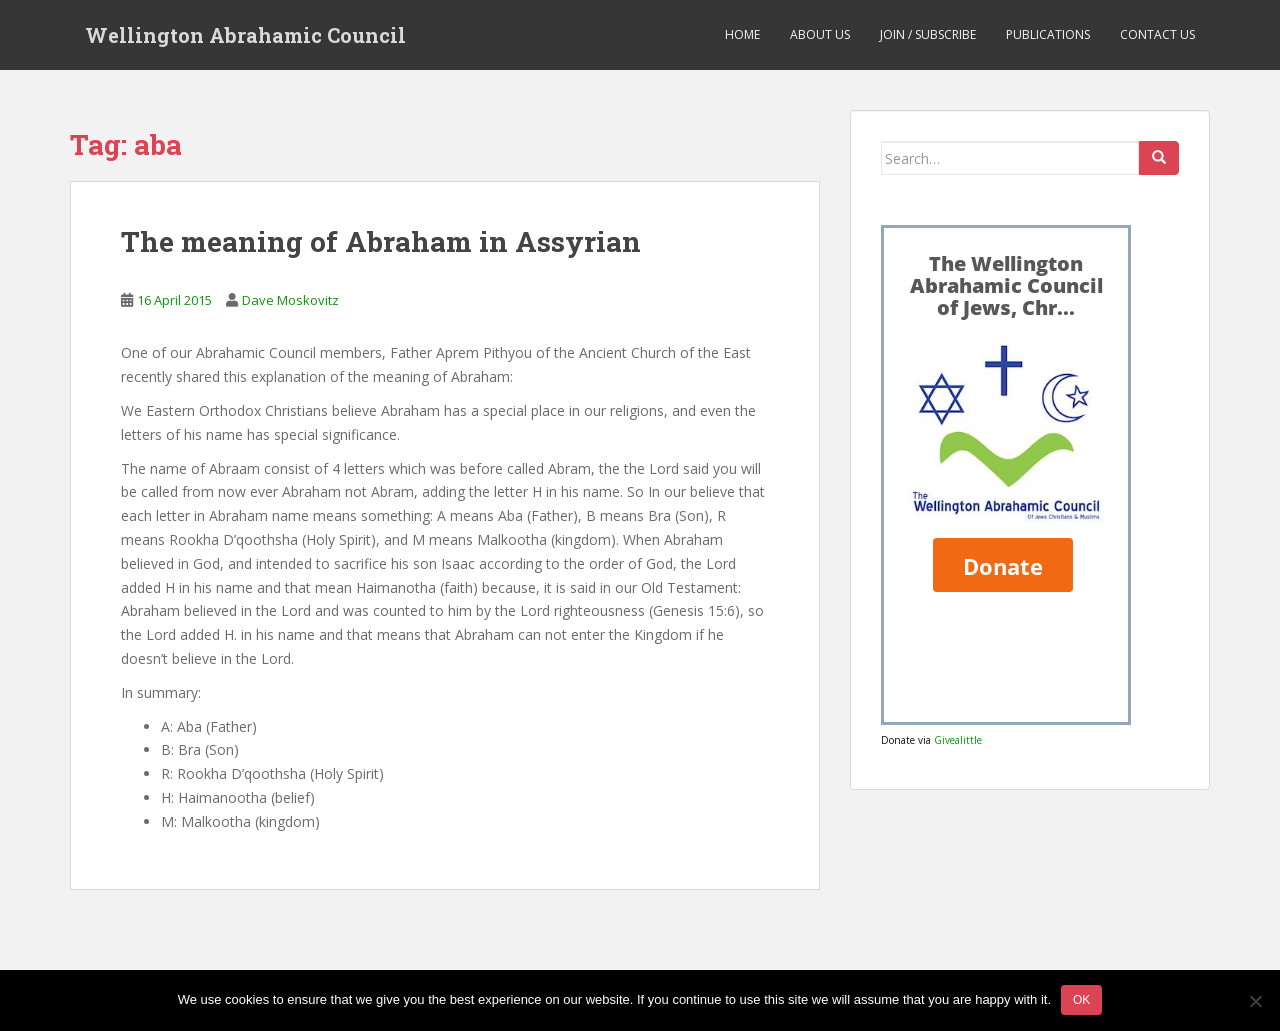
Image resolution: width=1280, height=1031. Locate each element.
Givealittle (958, 740)
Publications (1048, 34)
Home (742, 34)
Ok (1081, 1000)
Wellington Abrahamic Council (245, 35)
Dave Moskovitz (290, 300)
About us (820, 34)
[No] (1255, 1001)
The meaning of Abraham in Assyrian (381, 241)
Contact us (1157, 34)
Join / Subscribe (928, 34)
